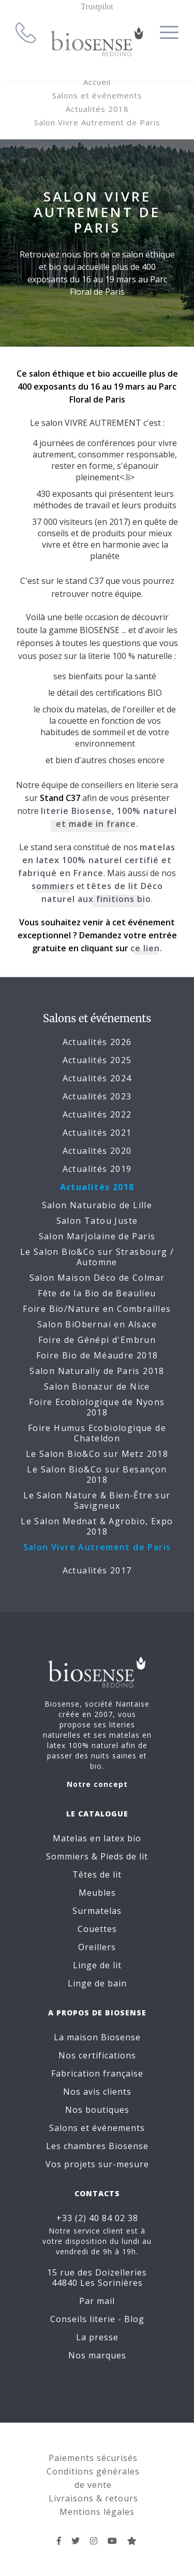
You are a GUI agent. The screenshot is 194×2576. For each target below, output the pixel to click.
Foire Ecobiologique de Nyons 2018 (97, 1407)
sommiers (53, 886)
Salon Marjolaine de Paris (97, 1236)
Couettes (97, 1929)
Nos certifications (97, 2055)
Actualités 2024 (97, 1078)
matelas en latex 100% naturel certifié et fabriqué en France (96, 860)
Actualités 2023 (97, 1096)
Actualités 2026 (97, 1042)
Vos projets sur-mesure (97, 2164)
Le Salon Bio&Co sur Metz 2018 (97, 1454)
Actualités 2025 (97, 1060)
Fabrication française (97, 2073)
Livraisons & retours (93, 2498)
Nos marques (97, 2355)
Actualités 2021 (97, 1132)
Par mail (97, 2301)
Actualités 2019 (97, 1169)
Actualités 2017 (97, 1570)
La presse (97, 2337)
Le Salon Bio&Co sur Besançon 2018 (97, 1474)
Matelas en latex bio (97, 1838)
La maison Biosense (97, 2037)
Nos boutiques (97, 2109)
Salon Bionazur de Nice (97, 1386)
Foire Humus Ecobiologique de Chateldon (97, 1433)
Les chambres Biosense (97, 2146)
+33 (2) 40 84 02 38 (97, 2218)
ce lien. (146, 948)
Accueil (97, 82)
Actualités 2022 (97, 1114)
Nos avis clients (97, 2091)
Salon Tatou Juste (97, 1220)
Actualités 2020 (97, 1151)
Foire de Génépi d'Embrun (97, 1340)
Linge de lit (97, 1965)
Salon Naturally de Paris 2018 (97, 1371)
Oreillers (97, 1947)
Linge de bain (97, 1983)
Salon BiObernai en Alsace (97, 1324)
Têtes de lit (97, 1874)
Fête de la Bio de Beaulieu (97, 1293)
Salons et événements (97, 95)
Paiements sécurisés (93, 2458)
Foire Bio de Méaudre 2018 (97, 1355)
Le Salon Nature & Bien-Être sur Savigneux (96, 1500)
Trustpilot (97, 6)
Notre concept (97, 1784)
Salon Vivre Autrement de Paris (97, 122)
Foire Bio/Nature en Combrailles (97, 1309)
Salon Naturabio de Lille (97, 1205)
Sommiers (67, 1856)
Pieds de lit (124, 1856)
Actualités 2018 (97, 109)
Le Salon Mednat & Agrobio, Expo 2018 (97, 1526)
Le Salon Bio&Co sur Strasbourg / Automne (97, 1257)
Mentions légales (97, 2511)
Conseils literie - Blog (97, 2319)
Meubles (97, 1892)
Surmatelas (97, 1910)
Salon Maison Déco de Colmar (97, 1277)
